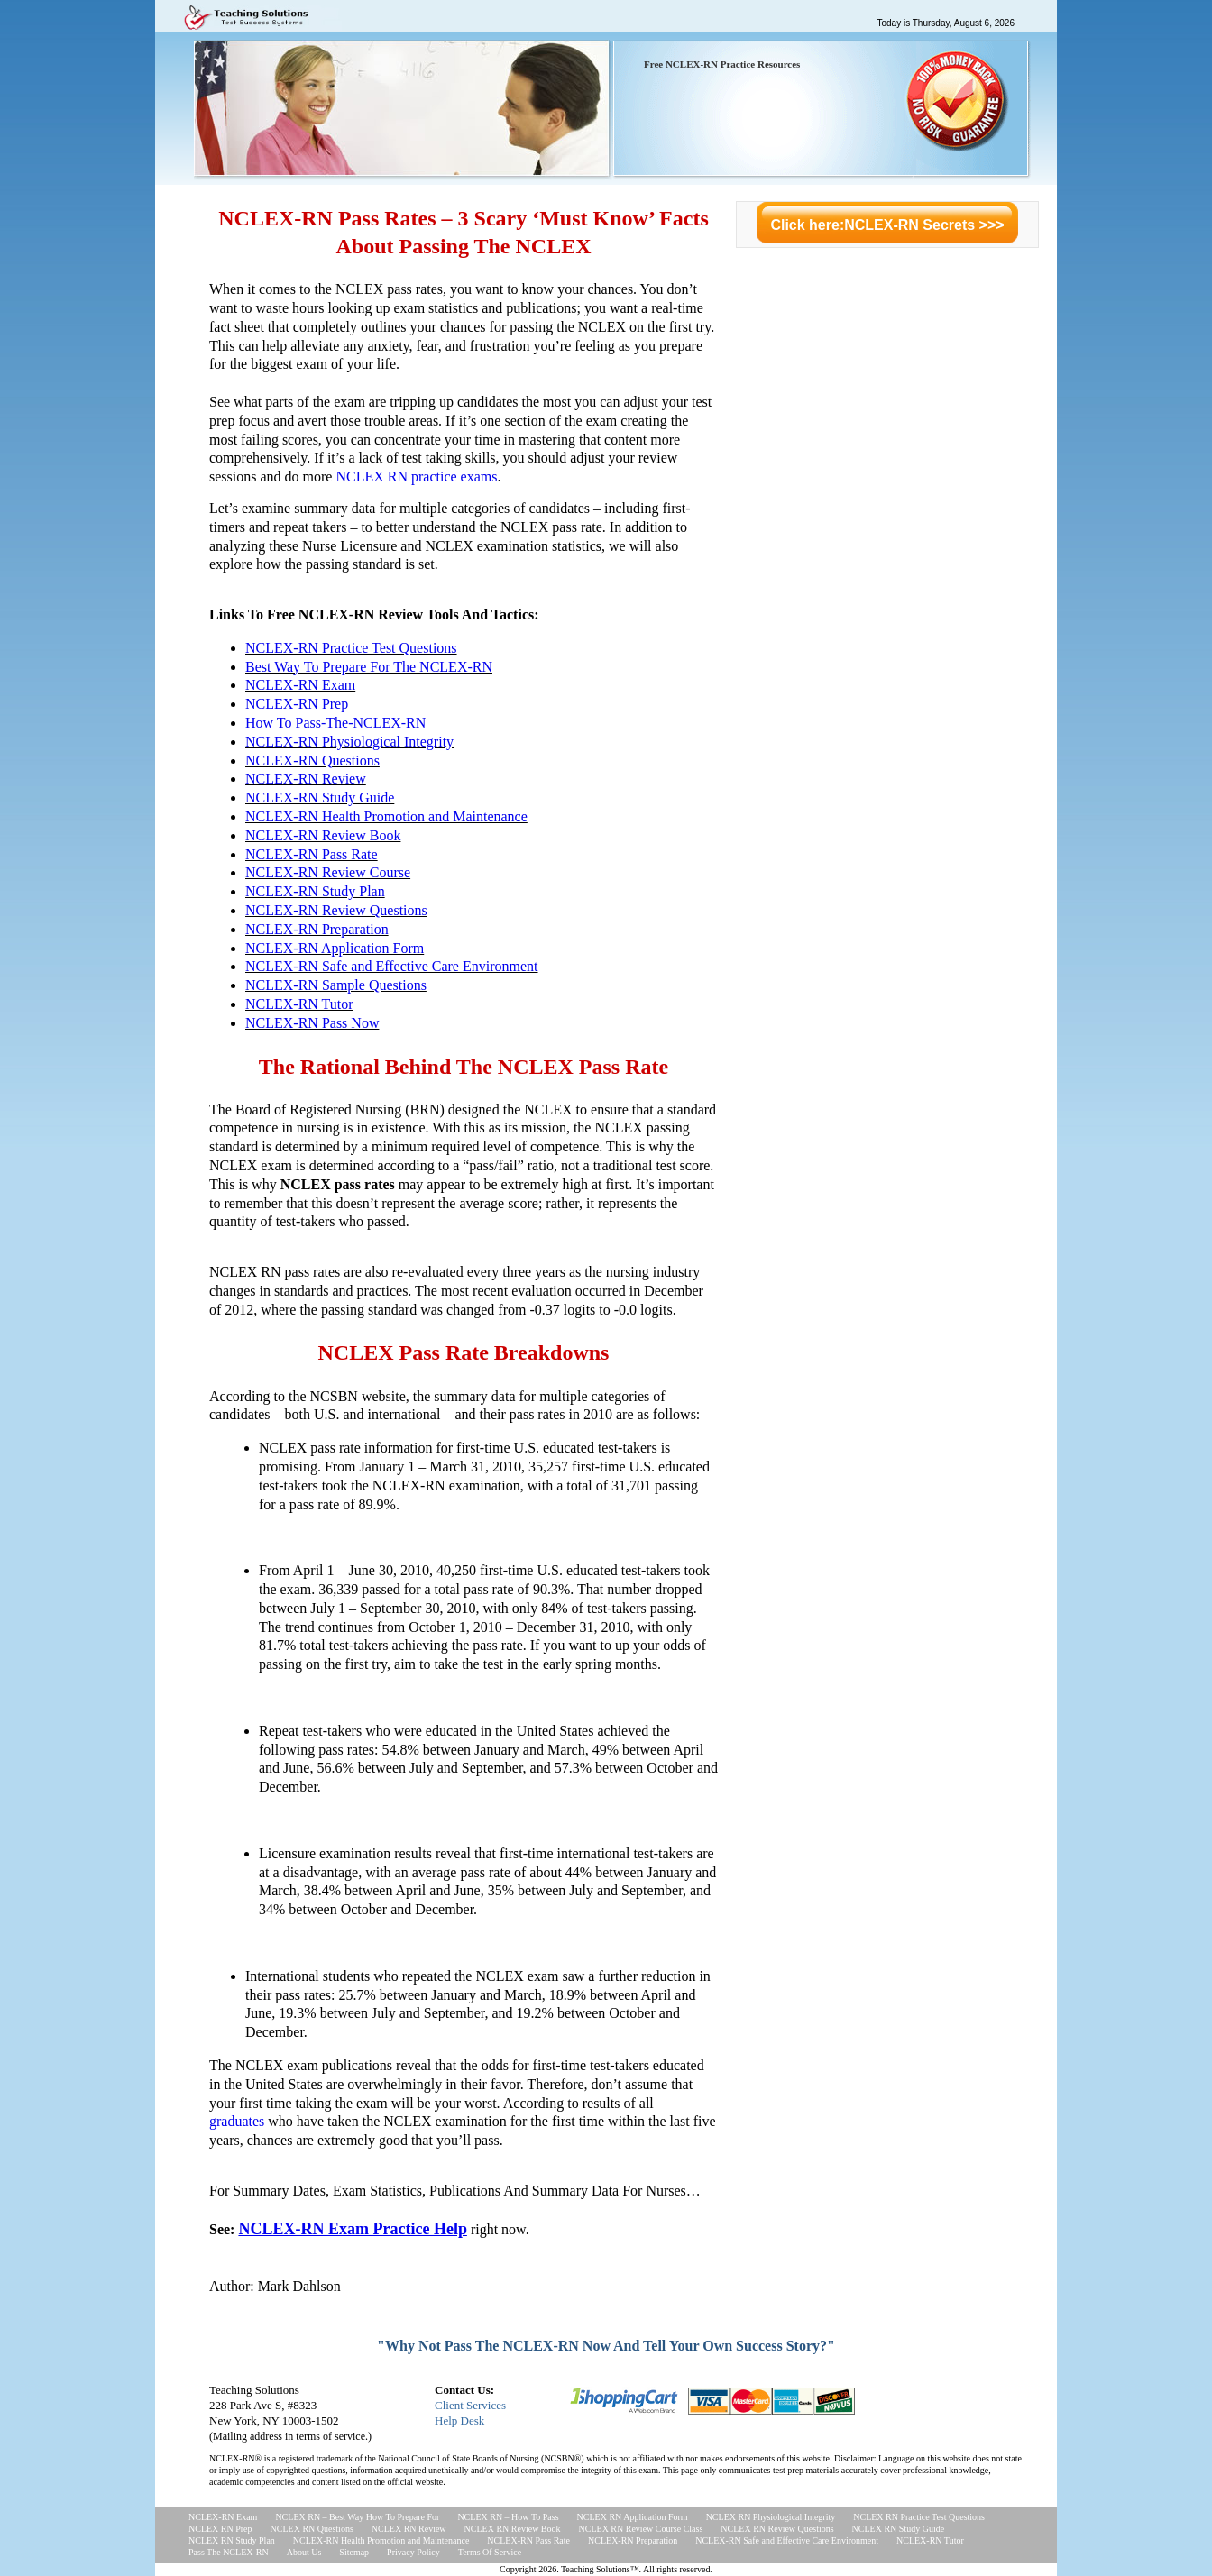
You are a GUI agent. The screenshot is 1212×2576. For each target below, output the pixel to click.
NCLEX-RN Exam (300, 684)
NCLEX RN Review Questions (777, 2529)
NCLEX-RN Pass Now (312, 1023)
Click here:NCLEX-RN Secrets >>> (887, 225)
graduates (236, 2121)
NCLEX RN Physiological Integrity (771, 2517)
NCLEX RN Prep (220, 2529)
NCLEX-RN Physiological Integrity (349, 741)
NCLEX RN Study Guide (898, 2529)
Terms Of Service (489, 2552)
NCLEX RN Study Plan (231, 2540)
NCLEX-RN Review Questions (336, 910)
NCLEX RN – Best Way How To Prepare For (357, 2517)
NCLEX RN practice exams (416, 476)
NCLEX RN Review (409, 2529)
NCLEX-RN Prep (296, 703)
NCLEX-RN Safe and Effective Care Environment (391, 966)
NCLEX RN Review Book (512, 2529)
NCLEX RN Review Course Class (641, 2529)
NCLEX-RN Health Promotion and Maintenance (386, 816)
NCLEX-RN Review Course (327, 872)
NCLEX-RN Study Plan (315, 891)
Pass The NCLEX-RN (228, 2552)
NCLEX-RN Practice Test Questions (351, 647)
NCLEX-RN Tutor (299, 1004)
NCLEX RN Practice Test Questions (919, 2517)
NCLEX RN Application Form (632, 2517)
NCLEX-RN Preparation (317, 929)
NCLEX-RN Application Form (334, 948)
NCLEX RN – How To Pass (507, 2517)
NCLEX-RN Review (305, 778)
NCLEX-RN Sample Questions (336, 985)
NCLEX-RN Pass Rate (311, 854)
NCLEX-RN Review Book (322, 835)
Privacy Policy (413, 2552)
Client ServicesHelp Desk (470, 2412)
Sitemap (354, 2552)
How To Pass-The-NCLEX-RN (335, 722)
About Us (304, 2552)
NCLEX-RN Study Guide (319, 797)
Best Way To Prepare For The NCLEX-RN (368, 666)
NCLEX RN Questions (312, 2529)
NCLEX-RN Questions (312, 760)
